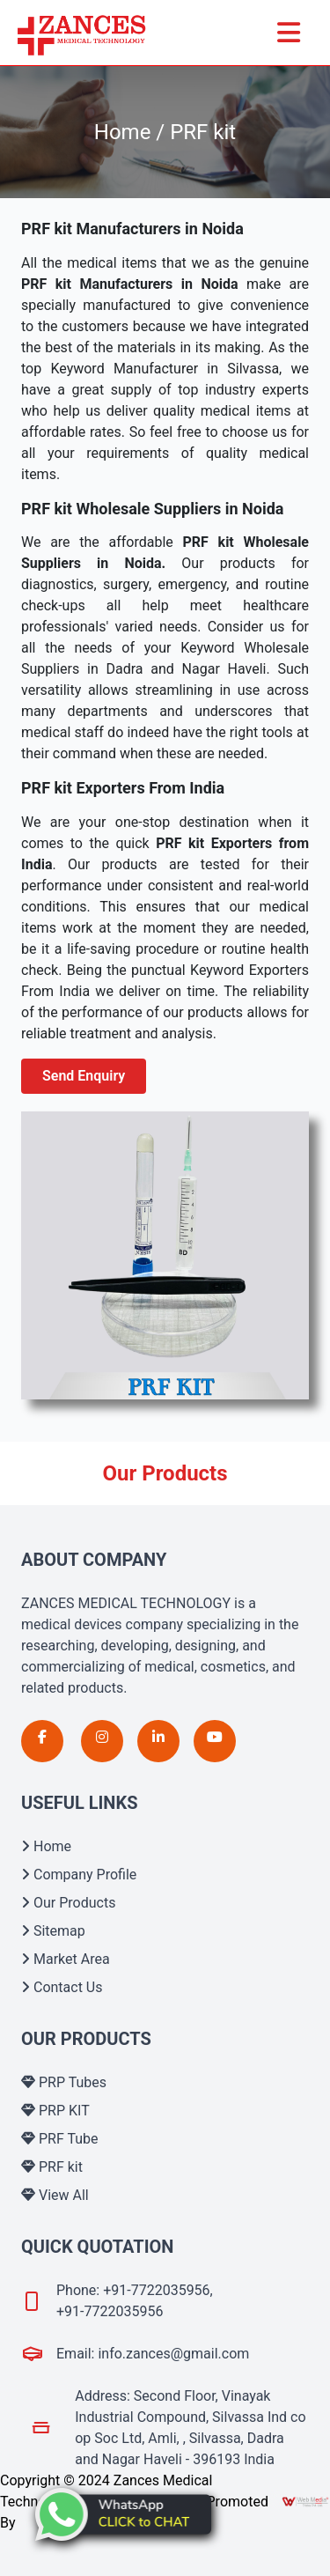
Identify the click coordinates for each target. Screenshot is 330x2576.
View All (55, 2195)
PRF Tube (60, 2138)
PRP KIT (55, 2110)
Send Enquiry (83, 1075)
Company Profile (78, 1874)
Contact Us (62, 1987)
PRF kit (52, 2167)
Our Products (68, 1902)
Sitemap (53, 1931)
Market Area (65, 1959)
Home (46, 1846)
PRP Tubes (63, 2082)
